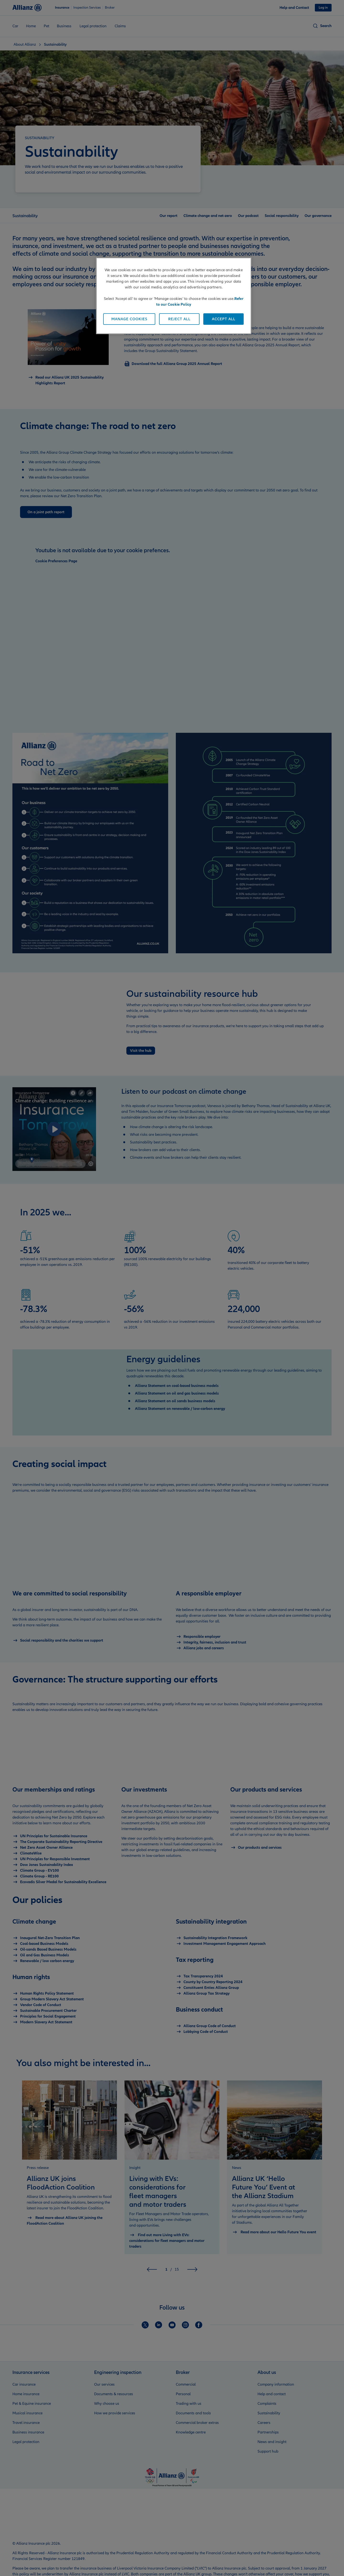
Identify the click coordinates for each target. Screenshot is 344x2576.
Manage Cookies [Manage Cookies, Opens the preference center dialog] (129, 319)
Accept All (223, 319)
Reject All (179, 319)
